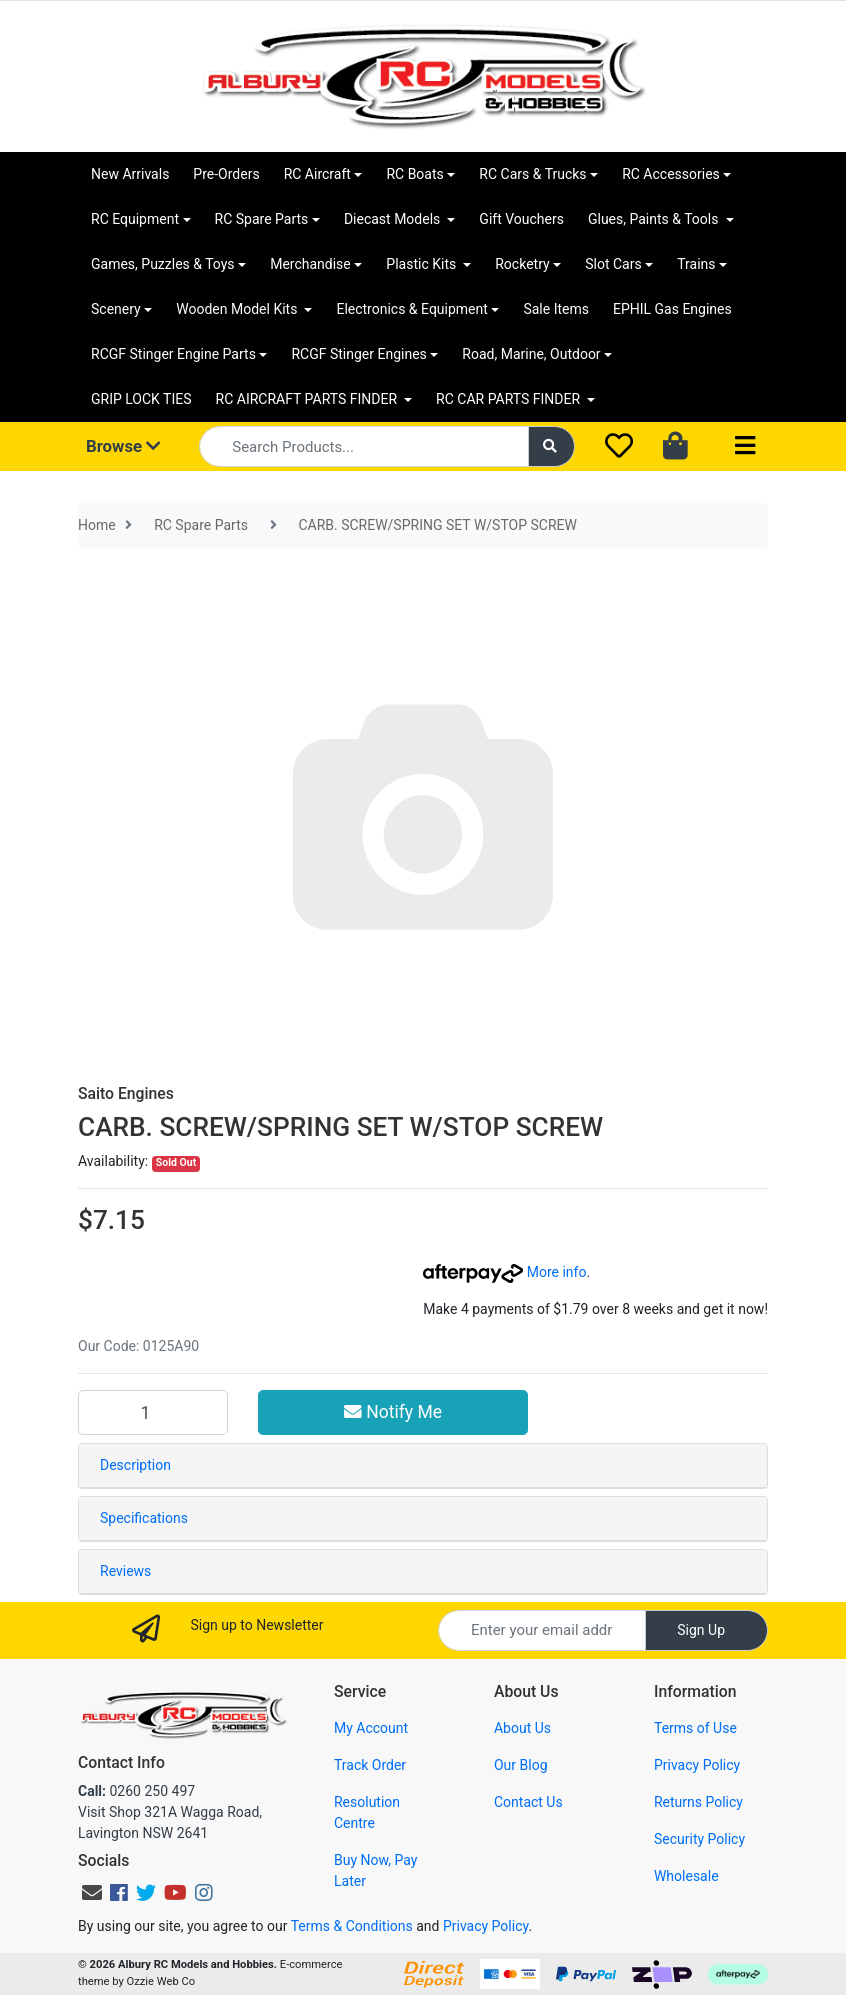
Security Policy (699, 1839)
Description (135, 1465)
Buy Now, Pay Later (375, 1870)
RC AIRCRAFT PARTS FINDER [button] (308, 399)
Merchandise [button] (310, 264)
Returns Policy (698, 1802)
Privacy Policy (697, 1765)
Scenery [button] (116, 309)
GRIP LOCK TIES (141, 399)
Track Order (370, 1765)
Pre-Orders (226, 174)
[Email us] (92, 1893)
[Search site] (552, 446)
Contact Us (528, 1802)
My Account (371, 1728)
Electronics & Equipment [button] (411, 309)
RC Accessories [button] (671, 174)
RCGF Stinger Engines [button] (358, 354)
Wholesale (686, 1876)
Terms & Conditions (352, 1926)
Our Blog (521, 1765)
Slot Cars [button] (613, 264)
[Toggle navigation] (745, 446)
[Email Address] (542, 1630)
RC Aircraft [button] (317, 174)
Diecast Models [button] (394, 219)
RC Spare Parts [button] (262, 219)
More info (504, 1272)
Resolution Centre (367, 1812)
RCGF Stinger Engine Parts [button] (173, 354)
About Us (522, 1728)
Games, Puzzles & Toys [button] (163, 264)
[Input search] (363, 446)
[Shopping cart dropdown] (677, 447)
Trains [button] (696, 264)
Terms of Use (695, 1728)
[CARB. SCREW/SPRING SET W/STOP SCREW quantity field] (153, 1412)
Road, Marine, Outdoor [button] (531, 354)
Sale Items (556, 309)
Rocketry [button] (522, 264)
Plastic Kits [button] (422, 264)
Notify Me (393, 1412)
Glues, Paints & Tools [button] (655, 219)
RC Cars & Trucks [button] (532, 174)
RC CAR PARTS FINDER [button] (509, 399)
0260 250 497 (136, 1791)
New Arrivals (130, 174)
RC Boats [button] (414, 174)
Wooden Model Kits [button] (238, 309)
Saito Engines (126, 1093)
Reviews (125, 1571)
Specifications (144, 1518)
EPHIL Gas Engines (672, 309)
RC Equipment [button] (135, 219)
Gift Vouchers (521, 219)
